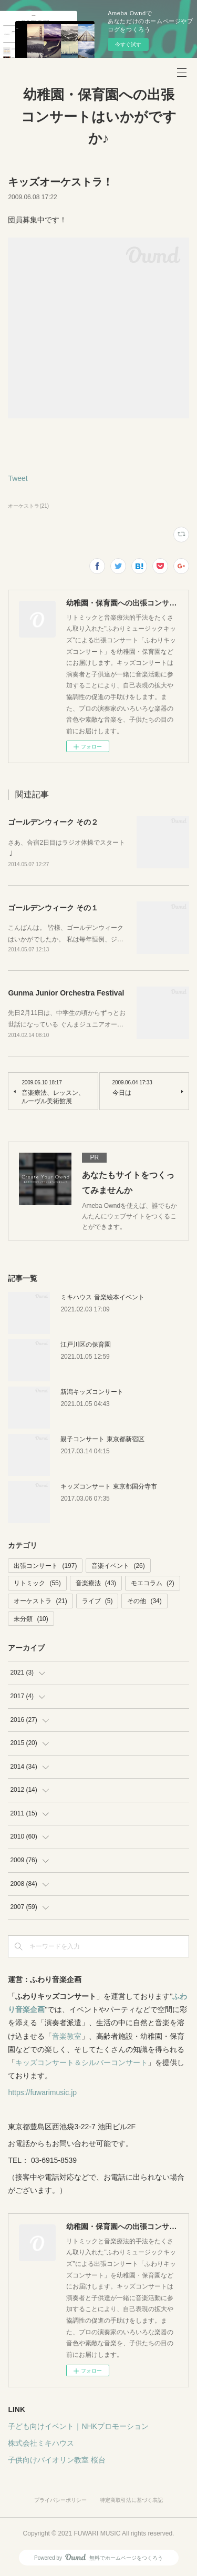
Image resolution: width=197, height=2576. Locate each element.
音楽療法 (96, 1583)
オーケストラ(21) (28, 506)
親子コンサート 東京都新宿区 (102, 1439)
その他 (144, 1601)
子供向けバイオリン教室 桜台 (57, 2460)
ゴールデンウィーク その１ (53, 908)
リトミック (37, 1583)
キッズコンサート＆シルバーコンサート (81, 2062)
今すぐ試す (128, 44)
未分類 (31, 1619)
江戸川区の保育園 (85, 1344)
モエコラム (152, 1583)
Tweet (17, 478)
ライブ (97, 1601)
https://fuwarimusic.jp (42, 2092)
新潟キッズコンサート (91, 1391)
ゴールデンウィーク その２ (53, 822)
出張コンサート (45, 1565)
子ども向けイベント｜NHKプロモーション (78, 2426)
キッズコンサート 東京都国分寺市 (108, 1486)
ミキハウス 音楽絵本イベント (102, 1297)
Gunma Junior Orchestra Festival (66, 993)
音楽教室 (66, 2036)
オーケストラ (40, 1601)
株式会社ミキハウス (41, 2443)
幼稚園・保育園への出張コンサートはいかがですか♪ (99, 116)
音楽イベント (117, 1565)
